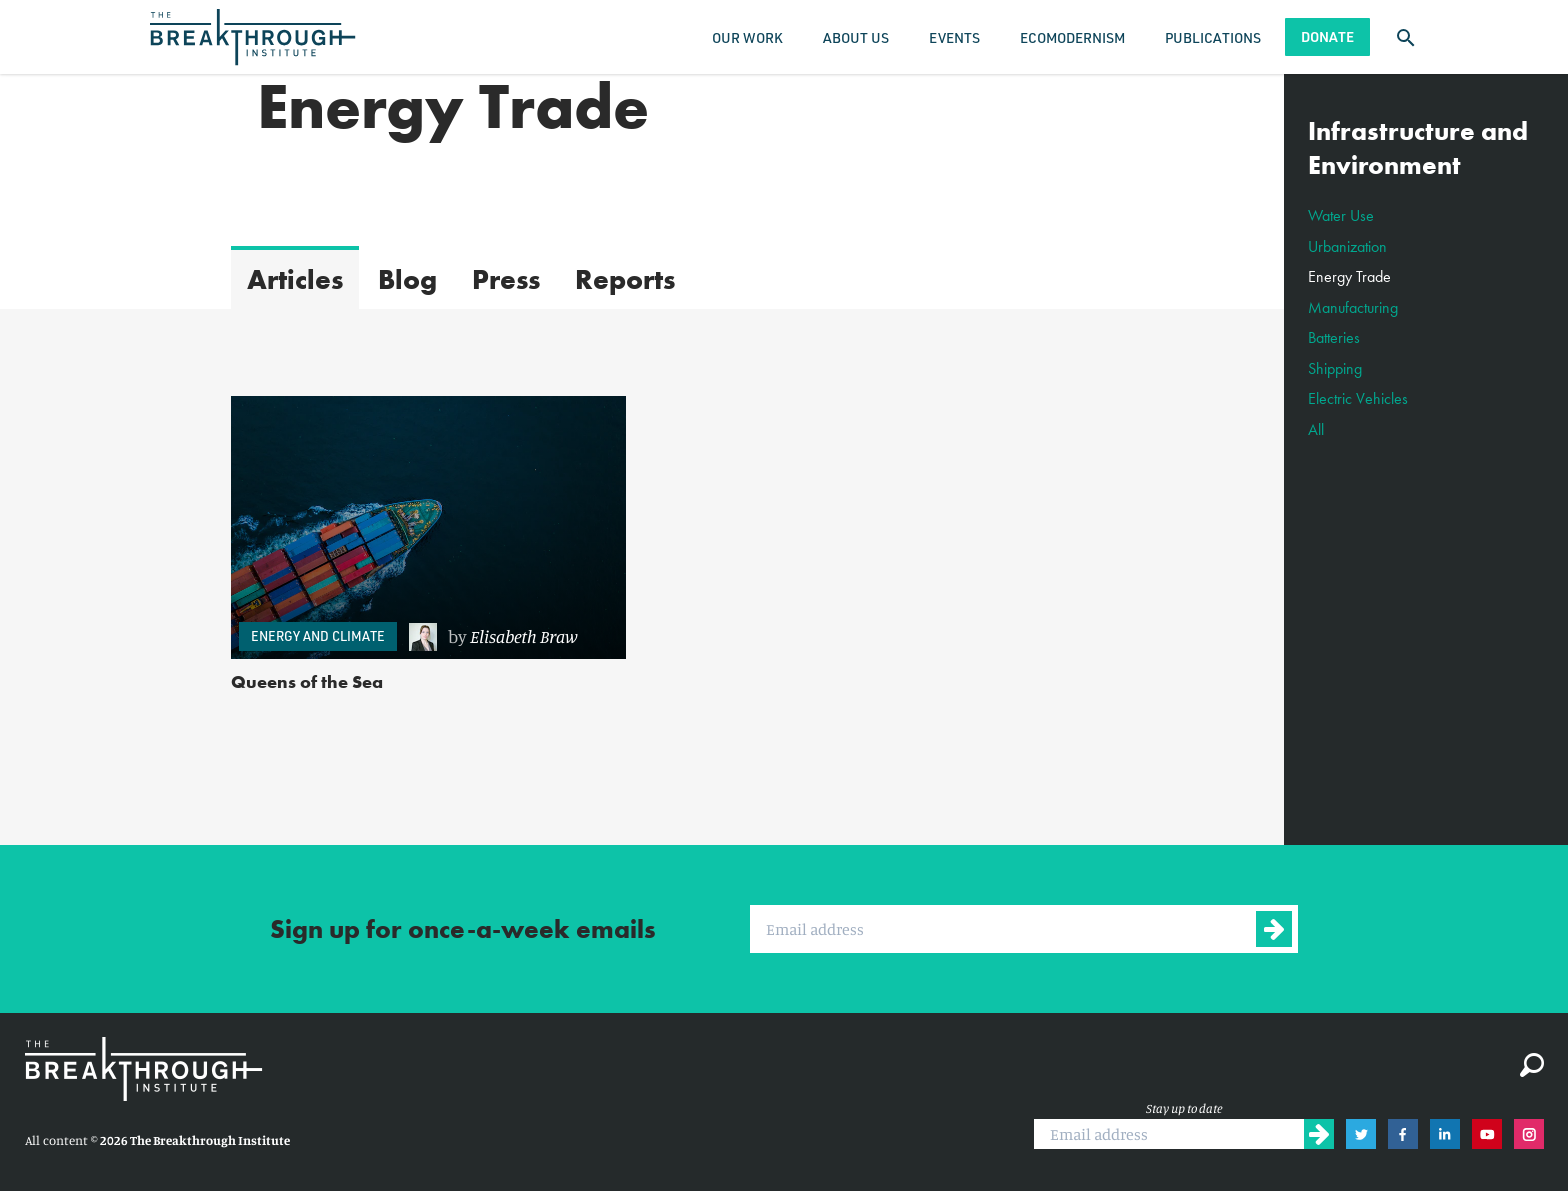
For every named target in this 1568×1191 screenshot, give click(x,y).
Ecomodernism (1072, 37)
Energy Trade (1349, 276)
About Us (856, 37)
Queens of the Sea (307, 681)
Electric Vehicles (1358, 398)
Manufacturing (1353, 307)
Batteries (1334, 337)
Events (954, 37)
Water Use (1341, 215)
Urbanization (1347, 246)
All (1316, 429)
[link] (507, 637)
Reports (625, 279)
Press (506, 279)
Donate (1327, 36)
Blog (407, 279)
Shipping (1335, 368)
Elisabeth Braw (524, 636)
